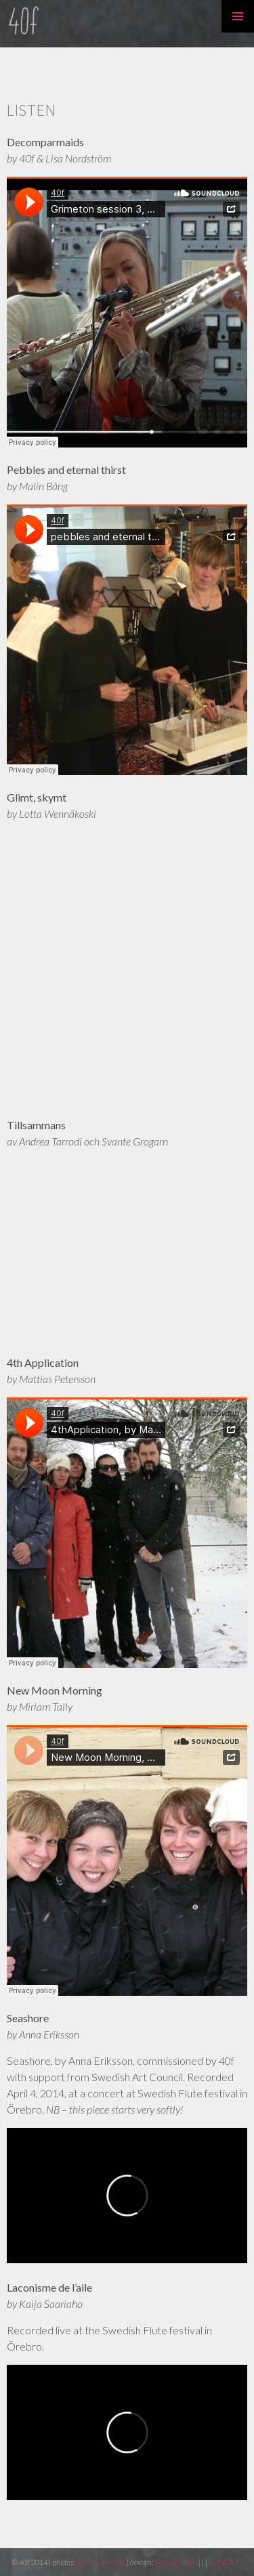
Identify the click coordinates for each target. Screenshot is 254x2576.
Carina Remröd (101, 2562)
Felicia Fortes (176, 2562)
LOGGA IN (226, 2562)
